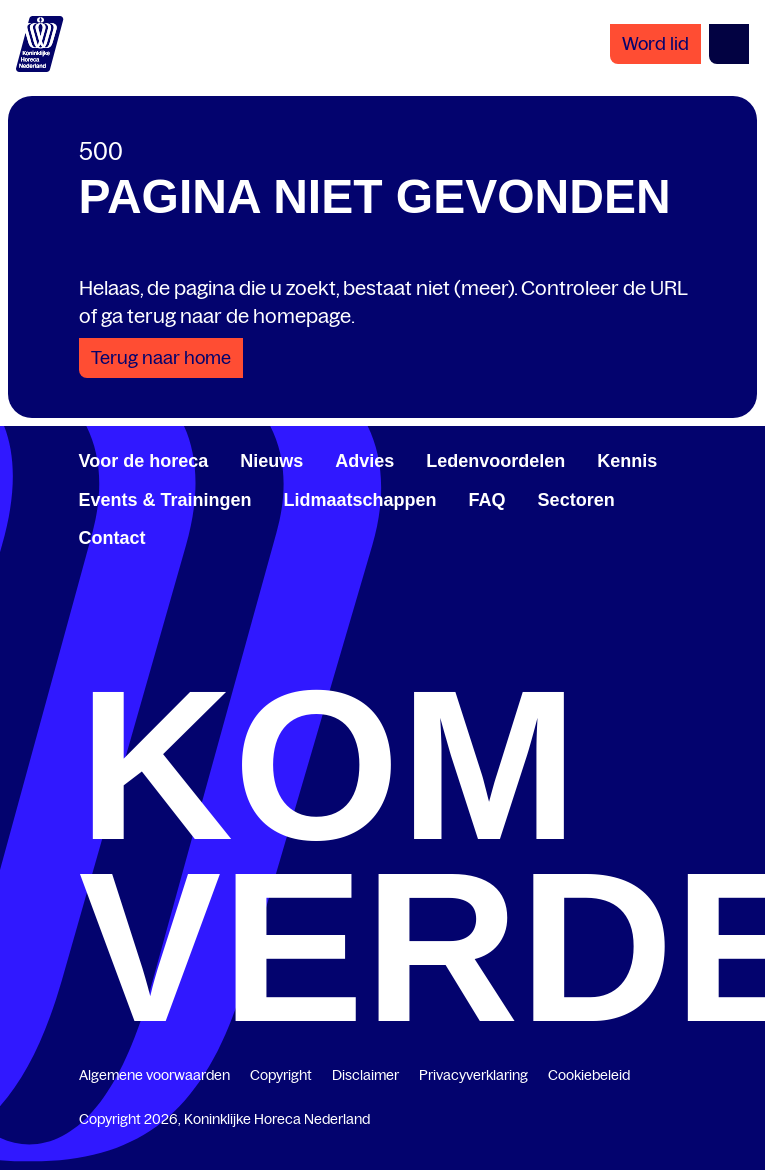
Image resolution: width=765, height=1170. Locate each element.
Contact (112, 538)
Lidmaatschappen (360, 500)
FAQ (487, 500)
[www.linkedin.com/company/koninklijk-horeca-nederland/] (235, 654)
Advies (364, 461)
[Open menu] (729, 44)
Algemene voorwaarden (154, 1075)
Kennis (627, 461)
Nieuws (271, 461)
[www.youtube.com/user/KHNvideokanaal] (531, 654)
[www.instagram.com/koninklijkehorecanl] (679, 654)
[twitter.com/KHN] (383, 654)
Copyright (281, 1075)
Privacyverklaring (473, 1075)
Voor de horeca (144, 461)
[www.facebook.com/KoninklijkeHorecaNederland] (87, 654)
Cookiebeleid (589, 1075)
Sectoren (576, 500)
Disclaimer (365, 1075)
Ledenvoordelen (495, 461)
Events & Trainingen (165, 500)
